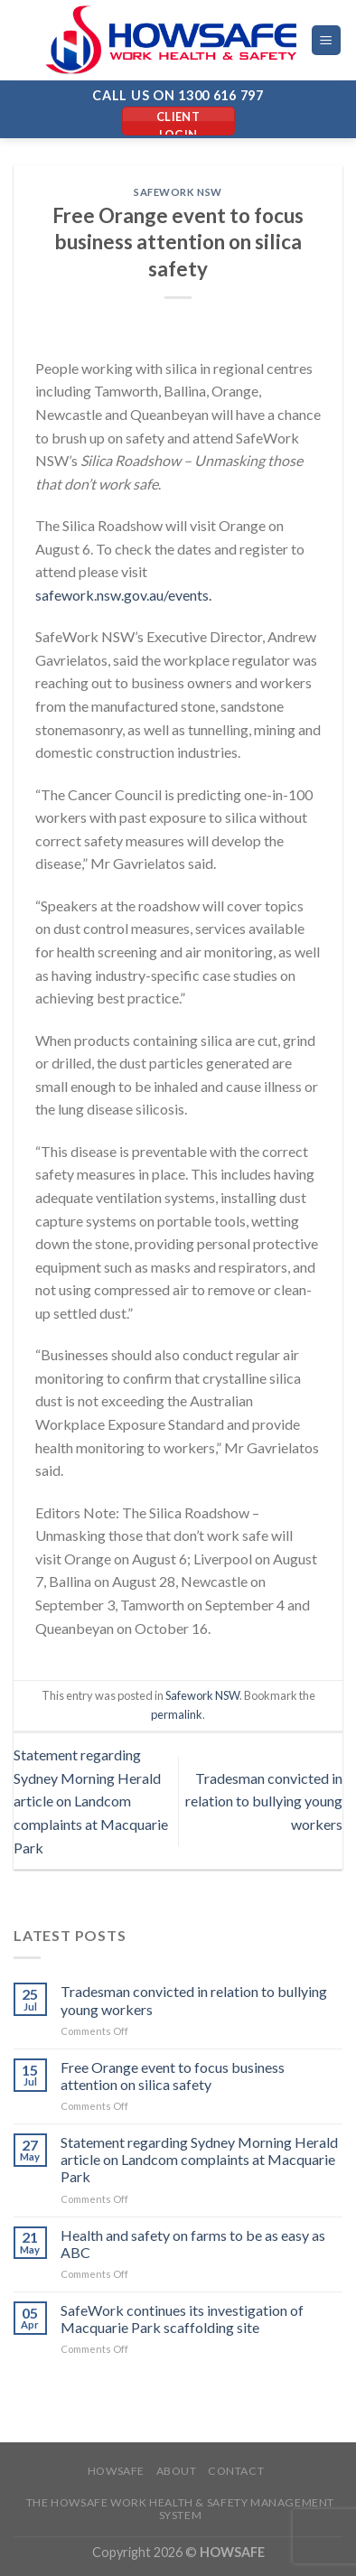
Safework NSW (178, 192)
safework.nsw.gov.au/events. (123, 594)
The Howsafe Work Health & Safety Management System (180, 2509)
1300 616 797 (221, 95)
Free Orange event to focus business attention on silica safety (173, 2075)
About (176, 2471)
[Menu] (327, 40)
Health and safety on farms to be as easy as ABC (193, 2243)
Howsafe (116, 2471)
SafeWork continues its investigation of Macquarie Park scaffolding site (182, 2318)
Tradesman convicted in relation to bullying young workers (263, 1801)
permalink (176, 1714)
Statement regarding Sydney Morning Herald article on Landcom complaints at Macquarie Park (91, 1800)
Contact (236, 2471)
